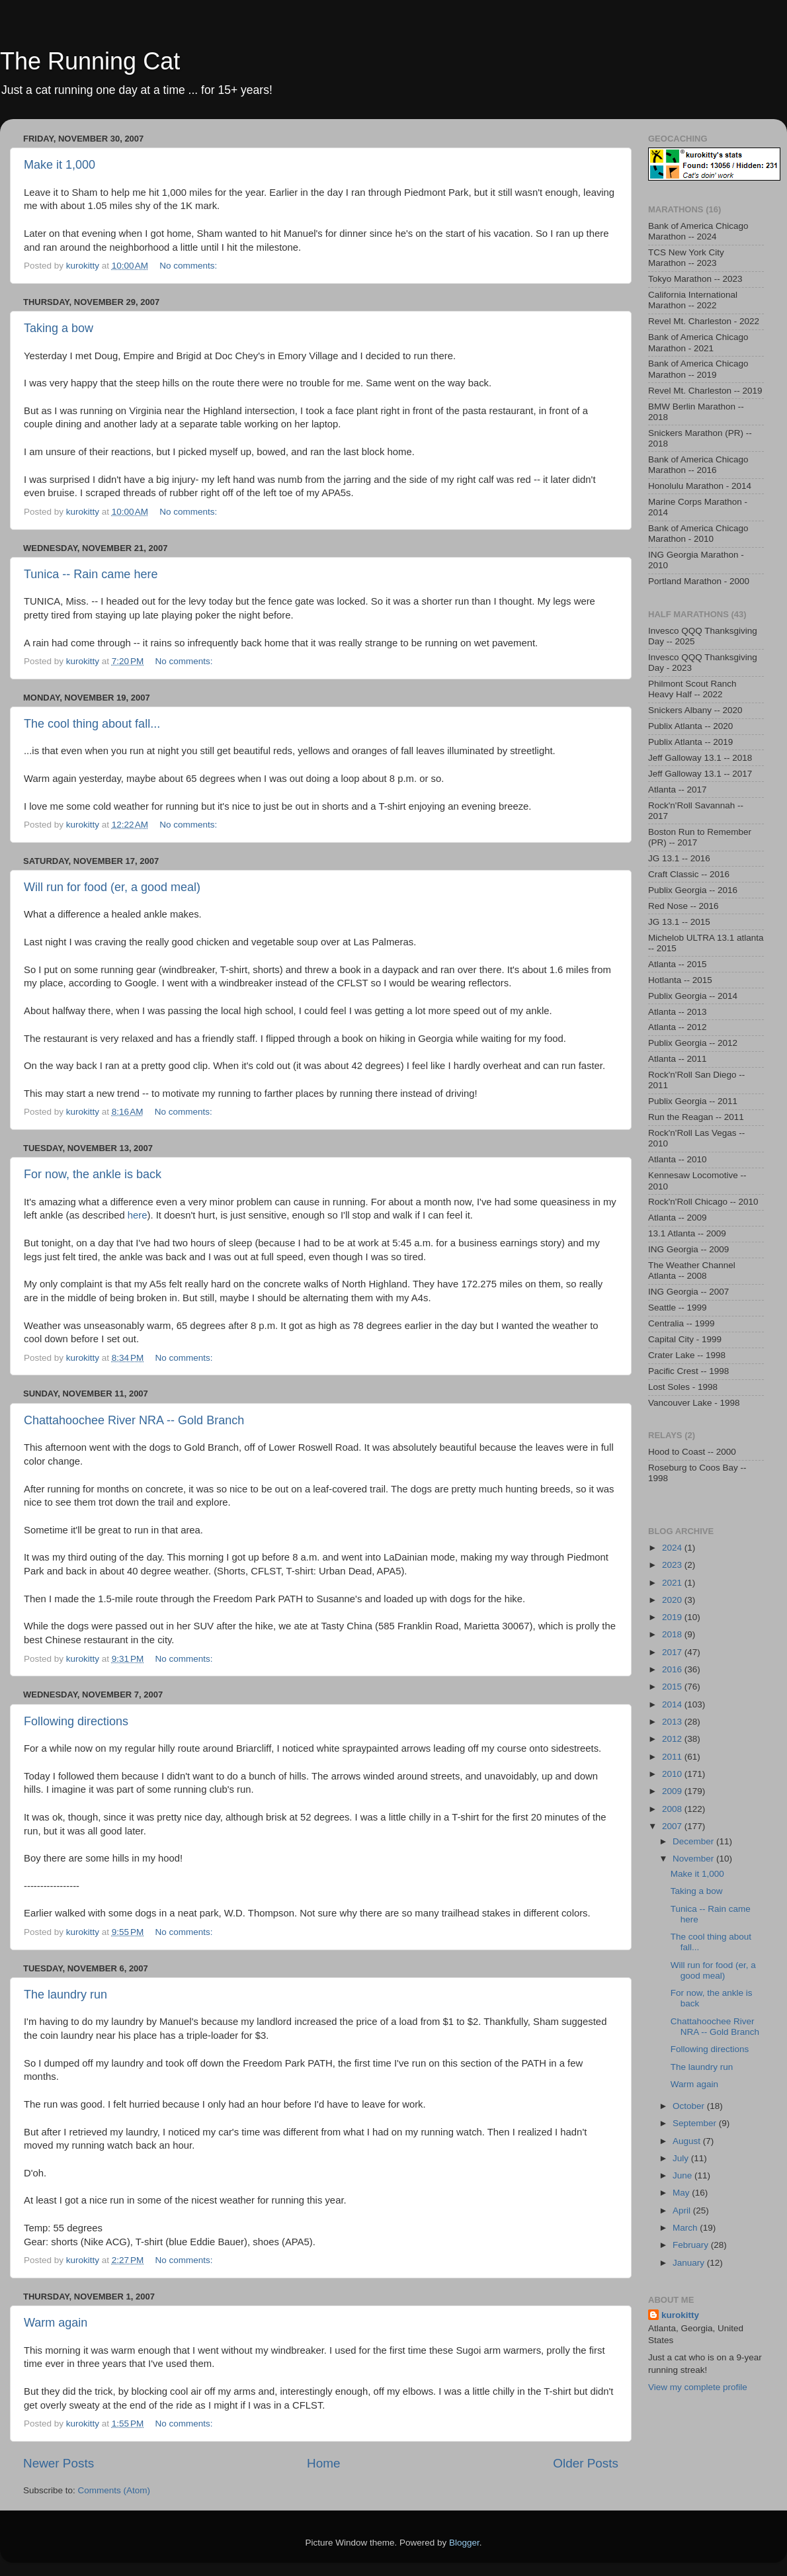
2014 (673, 1704)
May (682, 2193)
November (694, 1859)
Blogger (464, 2543)
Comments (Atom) (114, 2490)
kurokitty (680, 2315)
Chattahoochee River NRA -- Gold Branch (134, 1420)
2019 (673, 1617)
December (694, 1841)
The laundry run (65, 1994)
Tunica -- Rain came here (90, 574)
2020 (673, 1600)
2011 (673, 1757)
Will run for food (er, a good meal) (112, 887)
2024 (673, 1548)
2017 (673, 1652)
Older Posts (585, 2463)
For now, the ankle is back (92, 1174)
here (137, 1215)
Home (323, 2463)
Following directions (76, 1721)
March (686, 2228)
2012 (673, 1739)
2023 (673, 1565)
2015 (673, 1687)
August (688, 2141)
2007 (673, 1826)
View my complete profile (697, 2387)
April (683, 2210)
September (696, 2123)
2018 (673, 1634)
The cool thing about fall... (92, 723)
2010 (673, 1774)
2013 (673, 1722)
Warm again (55, 2322)
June (683, 2175)
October (690, 2106)
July (682, 2158)
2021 (673, 1583)
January (690, 2263)
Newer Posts (58, 2463)
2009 (673, 1791)
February (692, 2245)
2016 (673, 1669)
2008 (673, 1809)
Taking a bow (58, 328)
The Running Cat (90, 61)
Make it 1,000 (59, 164)
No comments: (189, 266)
